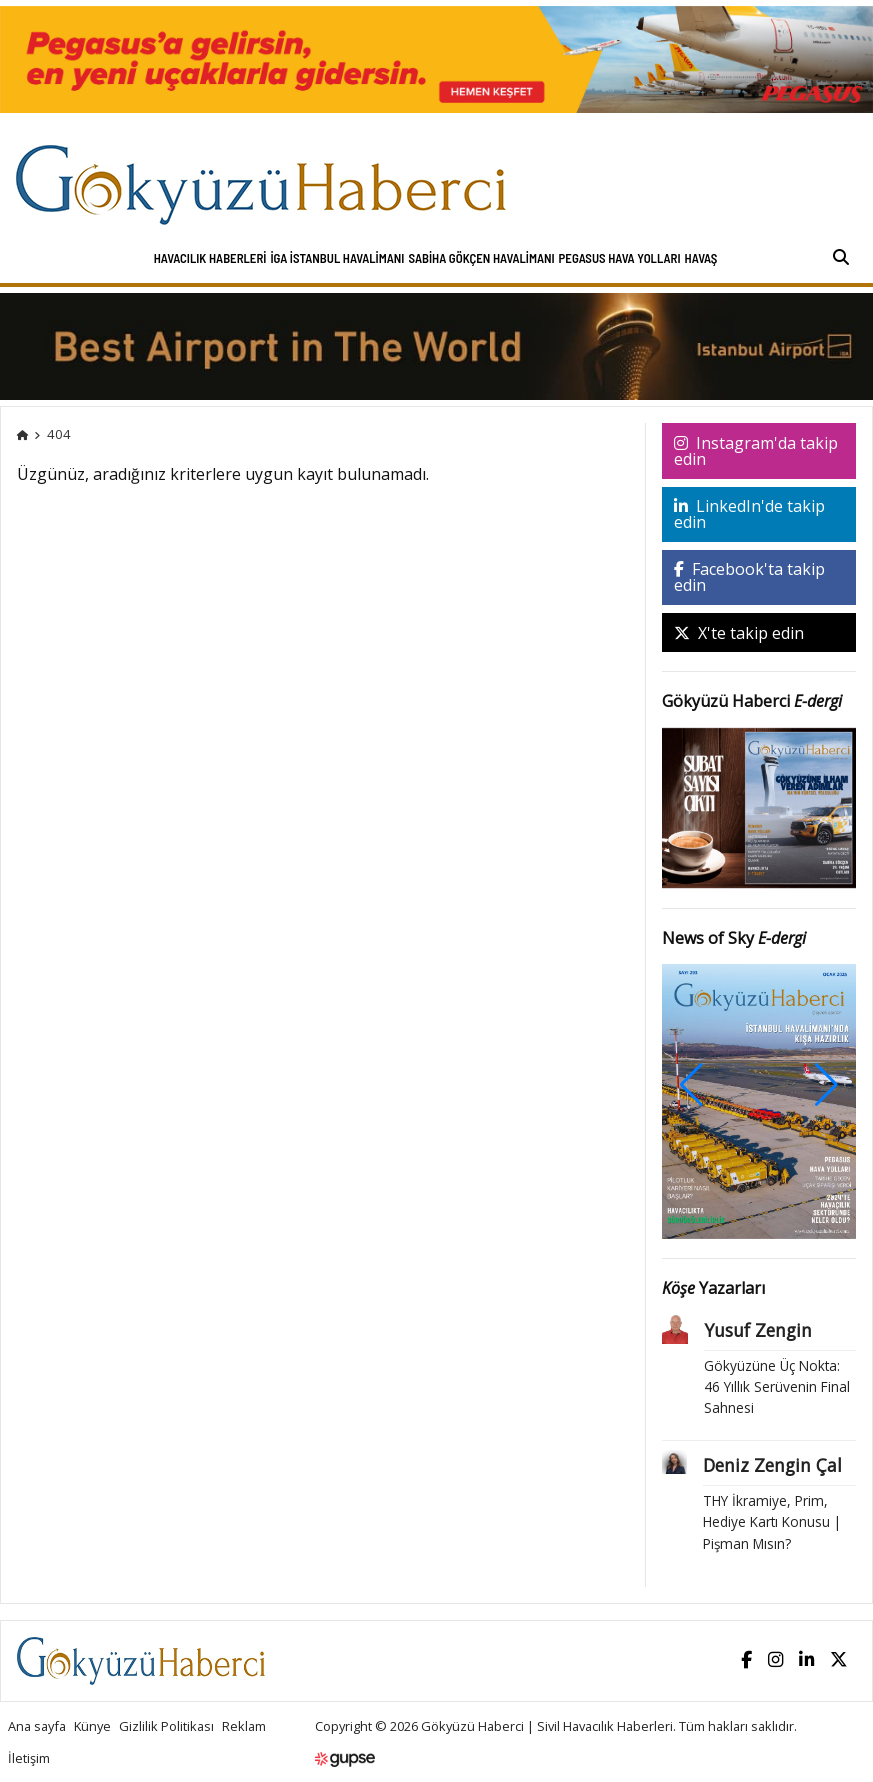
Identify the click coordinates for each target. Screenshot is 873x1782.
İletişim (29, 1758)
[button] (826, 1085)
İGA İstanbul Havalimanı (337, 258)
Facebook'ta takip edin (749, 577)
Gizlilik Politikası (166, 1726)
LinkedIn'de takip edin (749, 514)
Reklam (244, 1726)
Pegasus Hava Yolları (620, 258)
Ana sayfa (37, 1726)
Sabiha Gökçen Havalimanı (481, 258)
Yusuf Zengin (758, 1330)
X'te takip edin (739, 633)
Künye (92, 1726)
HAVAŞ (701, 258)
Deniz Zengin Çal (772, 1465)
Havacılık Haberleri (210, 258)
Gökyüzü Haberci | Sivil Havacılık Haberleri (547, 1726)
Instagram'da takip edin (756, 451)
